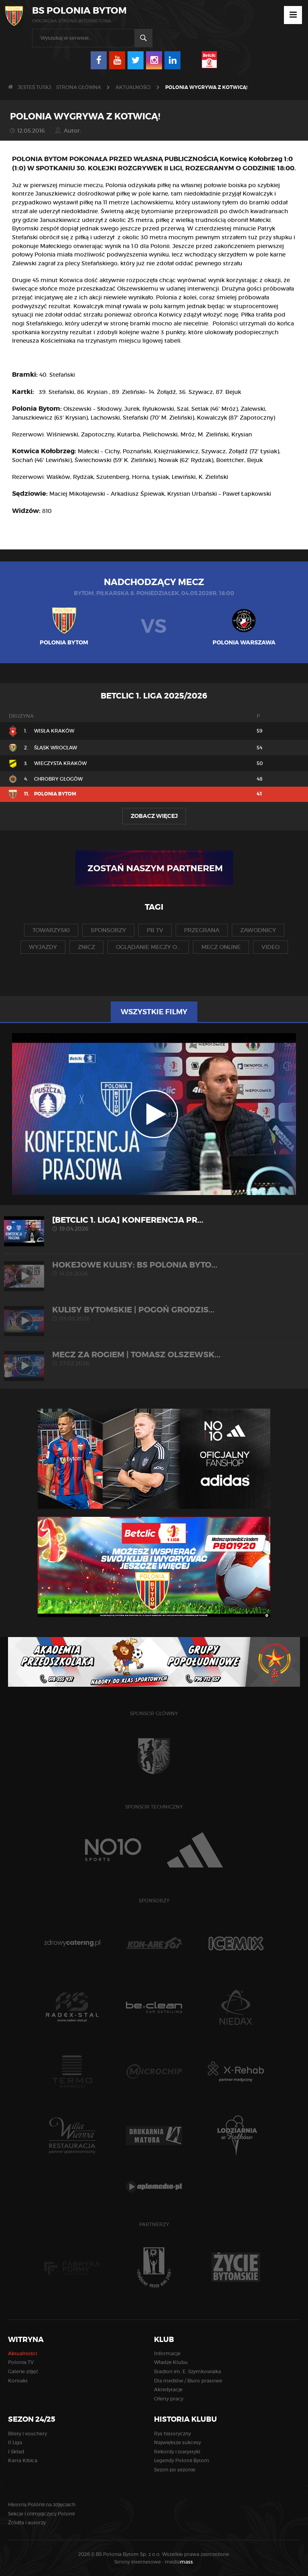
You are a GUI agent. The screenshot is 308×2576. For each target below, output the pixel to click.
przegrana (201, 930)
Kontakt (18, 2381)
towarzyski (51, 930)
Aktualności (133, 87)
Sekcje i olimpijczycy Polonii (41, 2514)
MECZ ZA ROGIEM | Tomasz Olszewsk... (154, 1358)
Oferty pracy (168, 2399)
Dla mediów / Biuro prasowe (188, 2381)
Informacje (167, 2353)
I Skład (16, 2452)
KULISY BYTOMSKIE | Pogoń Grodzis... (154, 1313)
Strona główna (78, 87)
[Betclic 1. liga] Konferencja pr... (154, 1224)
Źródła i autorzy (27, 2522)
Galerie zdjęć (23, 2371)
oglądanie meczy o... (148, 947)
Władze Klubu (171, 2362)
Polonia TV (21, 2362)
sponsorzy (108, 930)
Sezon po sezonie (174, 2470)
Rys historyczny (172, 2434)
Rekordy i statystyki (177, 2452)
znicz (86, 947)
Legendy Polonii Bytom (181, 2460)
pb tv (155, 930)
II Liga (15, 2442)
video (270, 947)
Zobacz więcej (154, 816)
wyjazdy (43, 947)
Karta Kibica (22, 2460)
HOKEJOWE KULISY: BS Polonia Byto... (154, 1269)
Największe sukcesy (177, 2442)
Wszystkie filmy (154, 1012)
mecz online (221, 947)
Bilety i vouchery (27, 2434)
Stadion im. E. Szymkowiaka (187, 2371)
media (179, 2562)
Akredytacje (168, 2389)
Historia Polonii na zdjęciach (41, 2504)
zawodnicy (258, 930)
